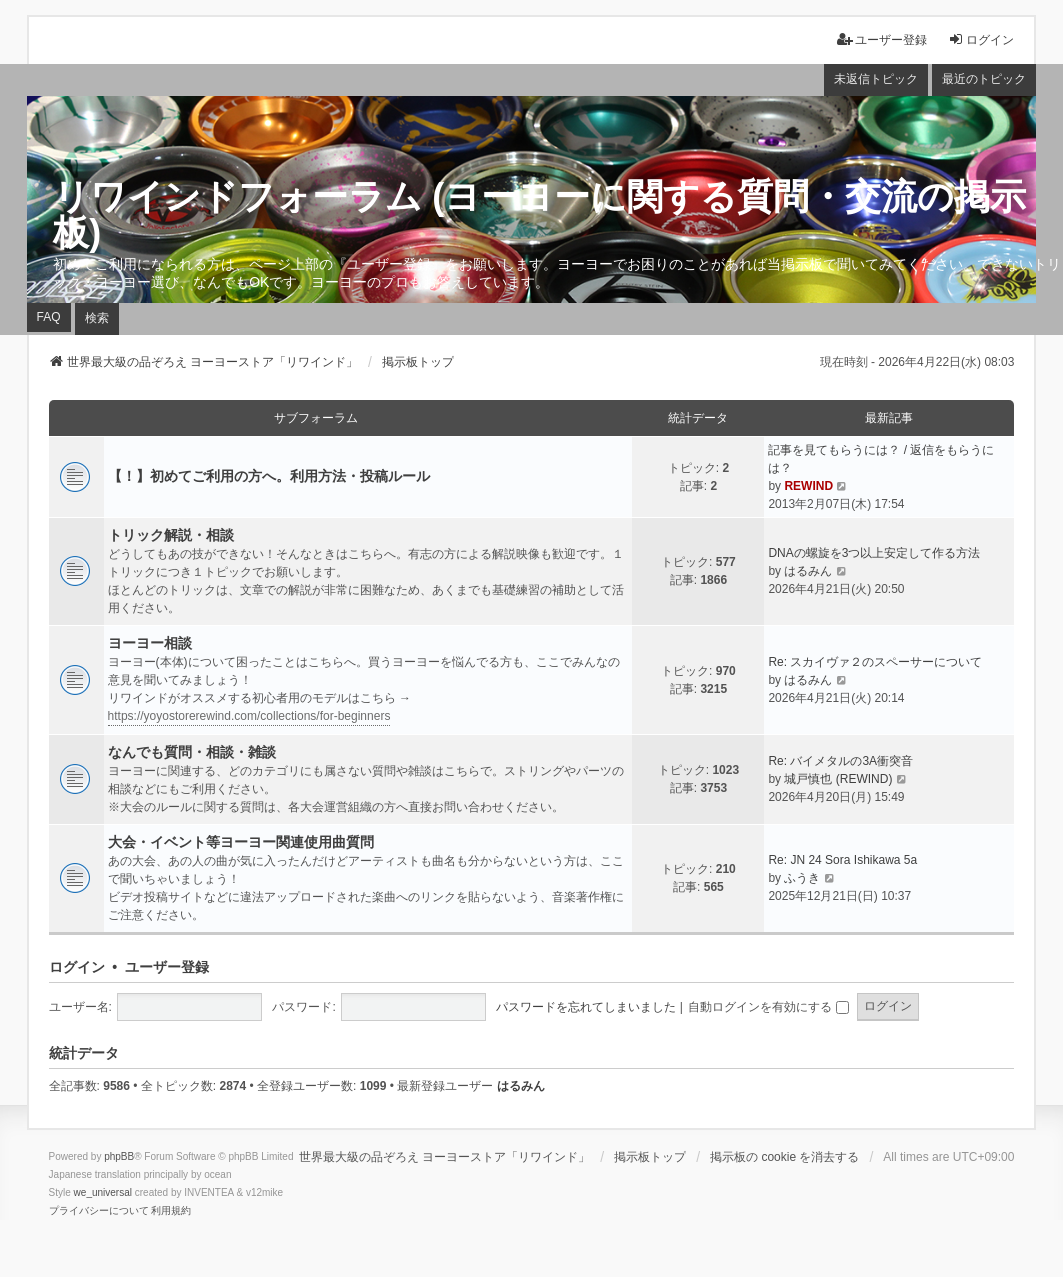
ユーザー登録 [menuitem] (882, 39)
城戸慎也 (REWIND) (838, 779)
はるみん (808, 571)
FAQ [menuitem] (49, 317)
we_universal (103, 1192)
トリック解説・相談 (171, 535)
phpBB (119, 1156)
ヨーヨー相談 (150, 643)
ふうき (802, 878)
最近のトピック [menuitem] (984, 79)
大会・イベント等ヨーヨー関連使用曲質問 (241, 842)
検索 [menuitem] (97, 318)
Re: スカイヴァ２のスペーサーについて (875, 662)
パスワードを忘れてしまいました (586, 1007)
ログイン (77, 967)
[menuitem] (99, 1211)
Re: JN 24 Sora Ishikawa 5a (842, 860)
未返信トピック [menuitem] (876, 79)
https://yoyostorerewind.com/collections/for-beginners (249, 716)
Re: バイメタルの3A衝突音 (840, 761)
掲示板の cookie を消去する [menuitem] (784, 1157)
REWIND (808, 486)
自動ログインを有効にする (768, 1007)
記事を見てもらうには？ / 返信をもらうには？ (881, 459)
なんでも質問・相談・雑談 (192, 752)
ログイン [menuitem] (981, 39)
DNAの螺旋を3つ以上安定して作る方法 (874, 553)
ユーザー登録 (167, 967)
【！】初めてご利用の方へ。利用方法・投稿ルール (269, 476)
